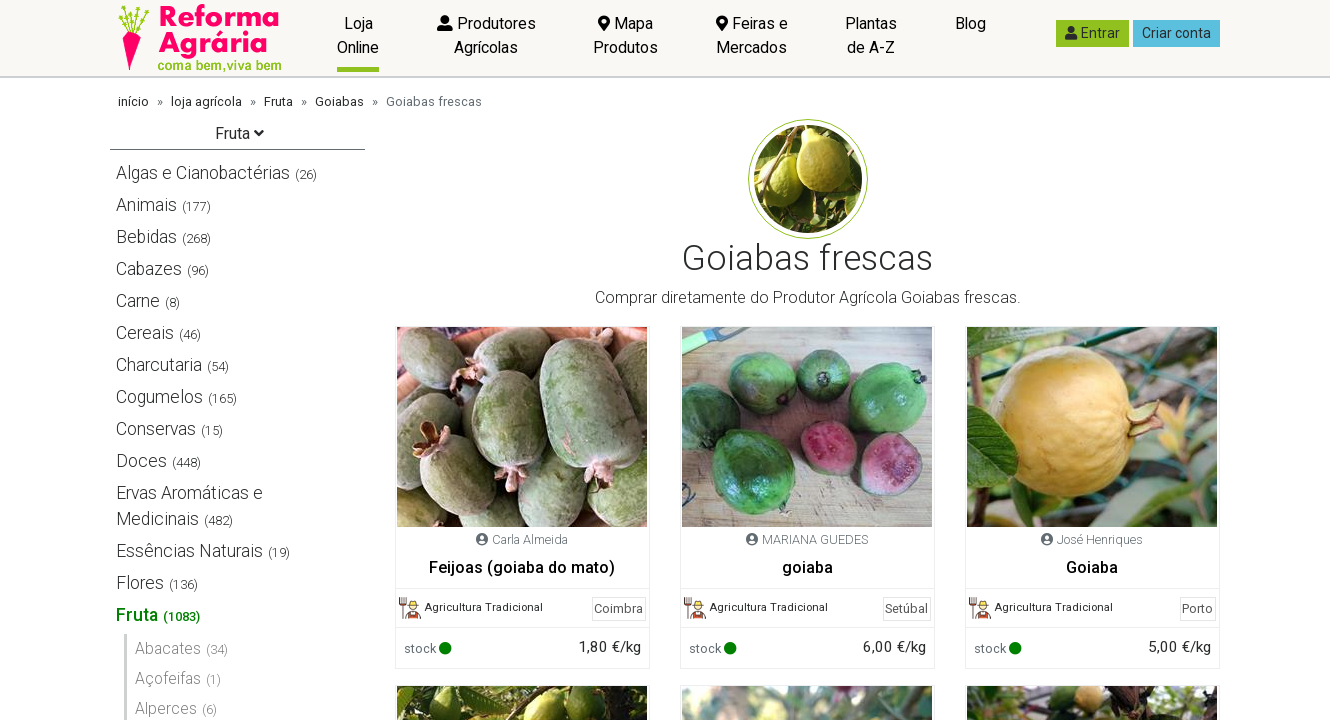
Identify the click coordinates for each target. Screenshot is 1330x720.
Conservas (156, 429)
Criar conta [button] (1176, 33)
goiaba (807, 567)
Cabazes (149, 269)
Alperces (166, 708)
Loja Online (358, 35)
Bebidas (146, 237)
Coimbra (618, 608)
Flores (140, 583)
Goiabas (339, 101)
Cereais (145, 333)
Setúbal (906, 608)
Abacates (168, 648)
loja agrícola (206, 101)
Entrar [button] (1092, 33)
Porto (1197, 608)
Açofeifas (168, 678)
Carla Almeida (530, 539)
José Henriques (1100, 539)
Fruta (278, 101)
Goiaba (1092, 567)
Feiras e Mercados (752, 35)
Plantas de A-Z (871, 35)
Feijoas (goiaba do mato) (522, 567)
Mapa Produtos (625, 35)
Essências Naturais (189, 551)
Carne (138, 301)
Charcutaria (159, 365)
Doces (141, 461)
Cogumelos (159, 397)
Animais (146, 205)
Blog (970, 23)
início (133, 101)
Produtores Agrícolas (486, 35)
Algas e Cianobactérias (203, 173)
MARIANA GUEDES (815, 539)
